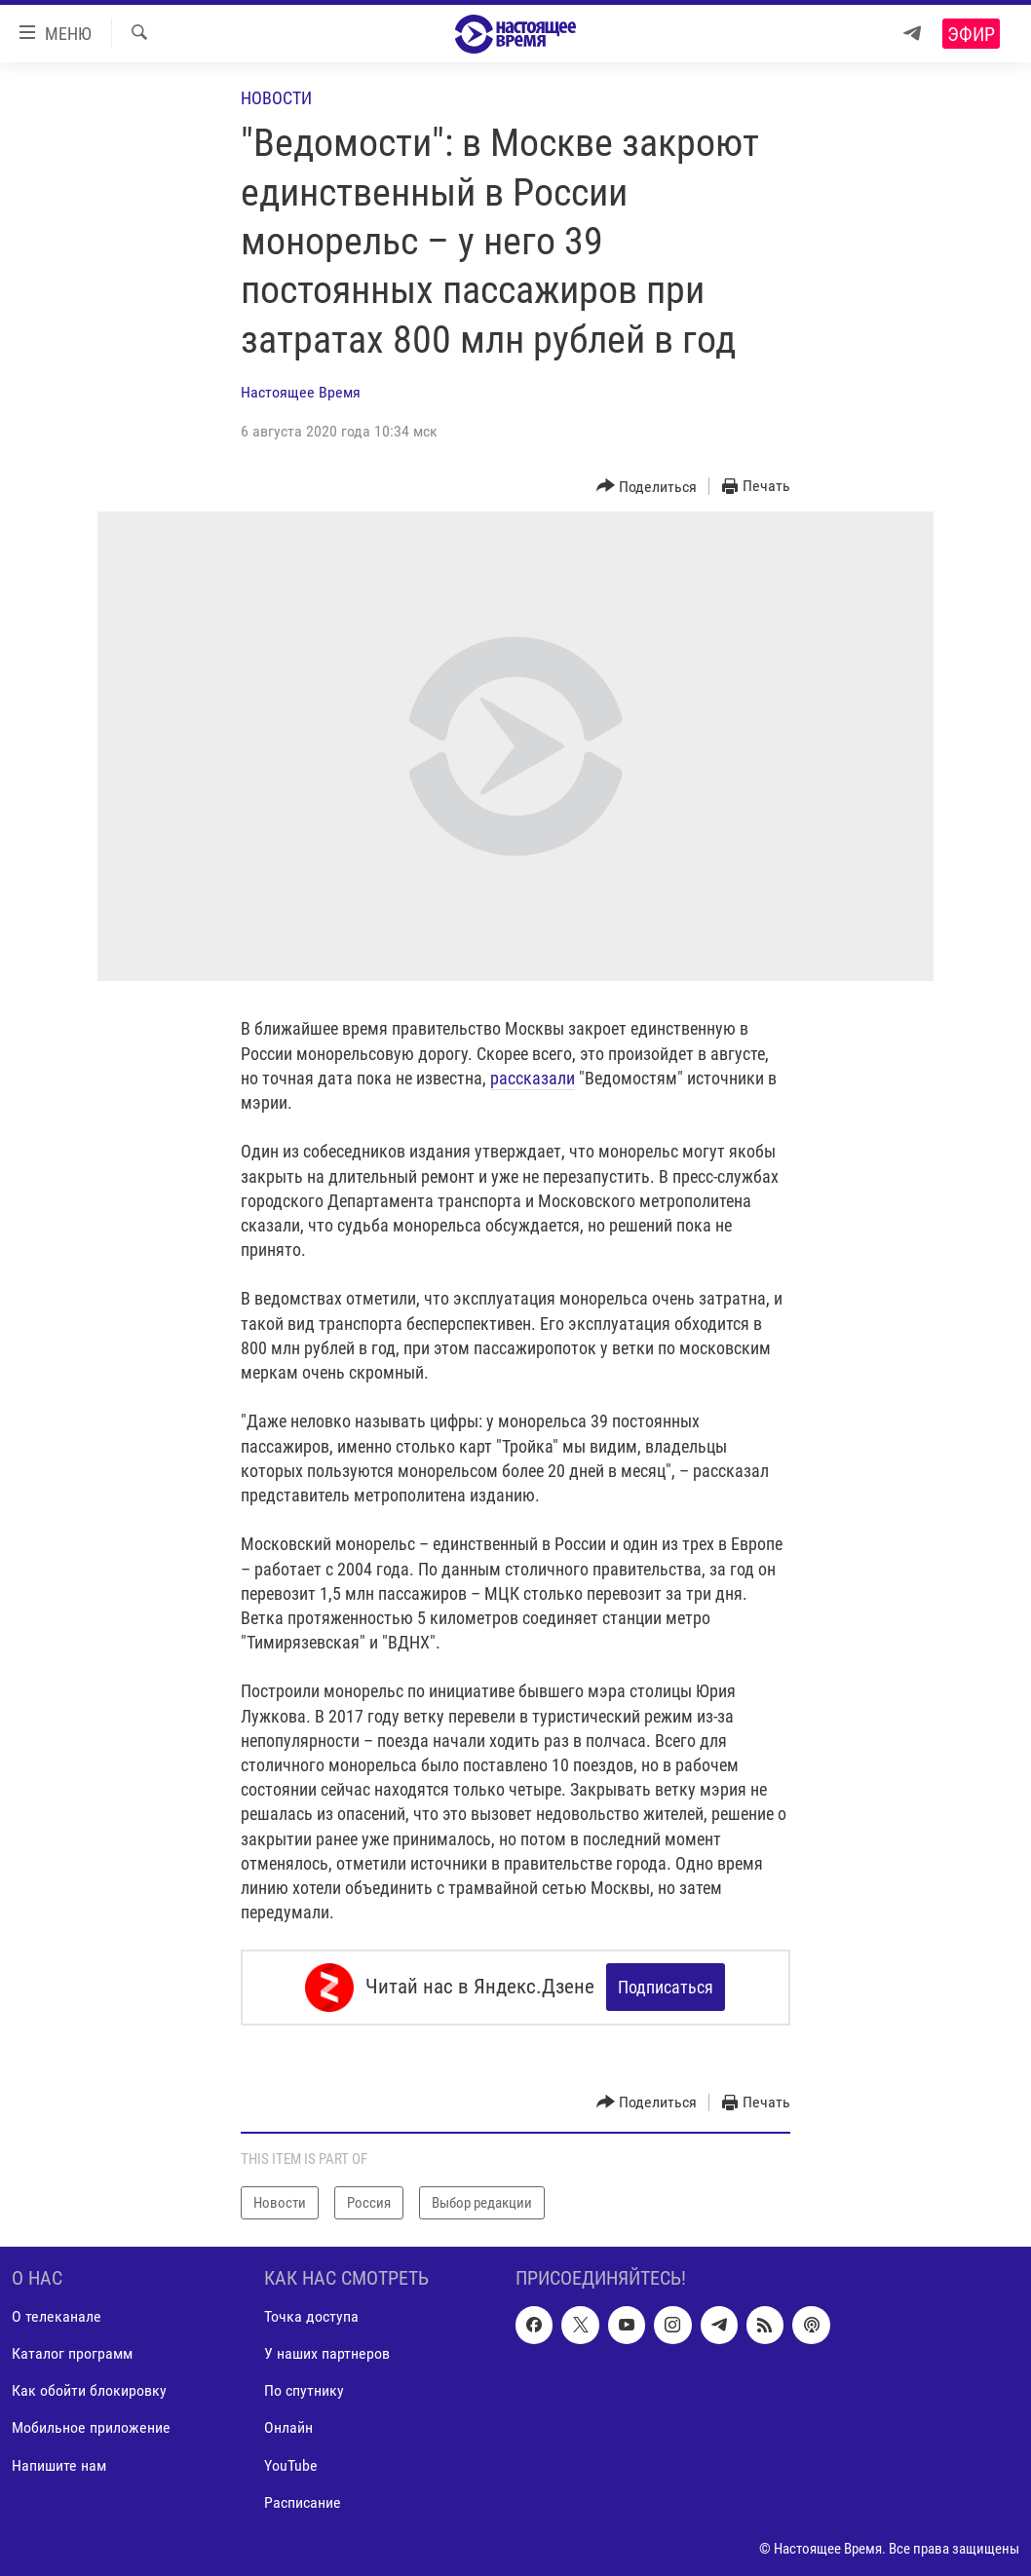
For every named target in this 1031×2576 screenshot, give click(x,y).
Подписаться (665, 1987)
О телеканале (56, 2316)
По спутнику (304, 2390)
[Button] (647, 487)
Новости (276, 98)
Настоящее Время (301, 392)
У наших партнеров (327, 2353)
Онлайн (288, 2427)
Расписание (302, 2501)
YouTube (291, 2464)
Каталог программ (72, 2353)
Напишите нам (59, 2464)
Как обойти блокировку (89, 2390)
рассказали (532, 1078)
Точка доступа (311, 2316)
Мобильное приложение (91, 2427)
